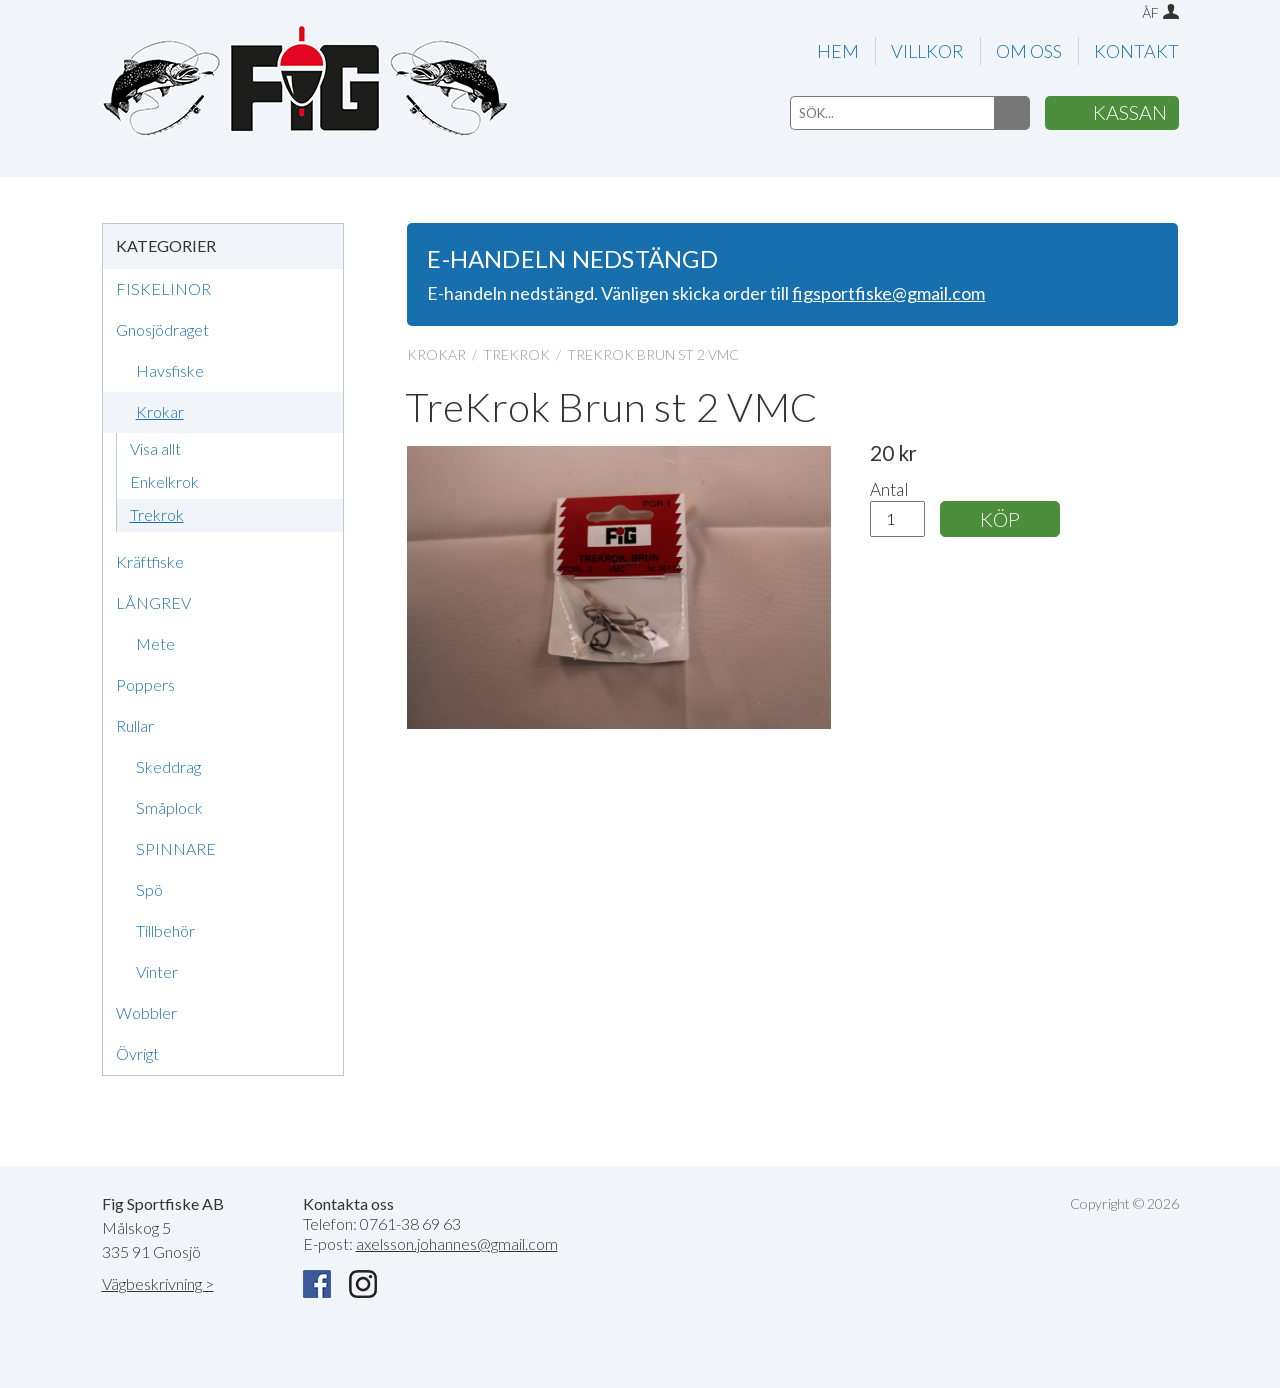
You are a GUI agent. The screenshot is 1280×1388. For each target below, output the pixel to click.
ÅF (1150, 12)
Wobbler (146, 1012)
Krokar (160, 411)
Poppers (145, 684)
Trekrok (157, 514)
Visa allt (155, 448)
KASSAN (1130, 112)
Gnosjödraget (162, 329)
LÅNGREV (153, 602)
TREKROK (516, 354)
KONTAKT (1136, 51)
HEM (838, 51)
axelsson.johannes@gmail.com (457, 1243)
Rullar (135, 725)
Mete (155, 643)
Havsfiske (170, 370)
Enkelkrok (164, 481)
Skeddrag (168, 766)
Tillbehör (165, 930)
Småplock (169, 807)
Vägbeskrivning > (158, 1283)
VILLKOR (927, 51)
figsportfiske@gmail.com (888, 293)
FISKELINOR (163, 288)
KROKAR (436, 354)
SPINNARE (176, 848)
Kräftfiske (150, 561)
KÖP (1000, 519)
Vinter (157, 971)
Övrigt (137, 1053)
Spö (149, 889)
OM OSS (1029, 51)
